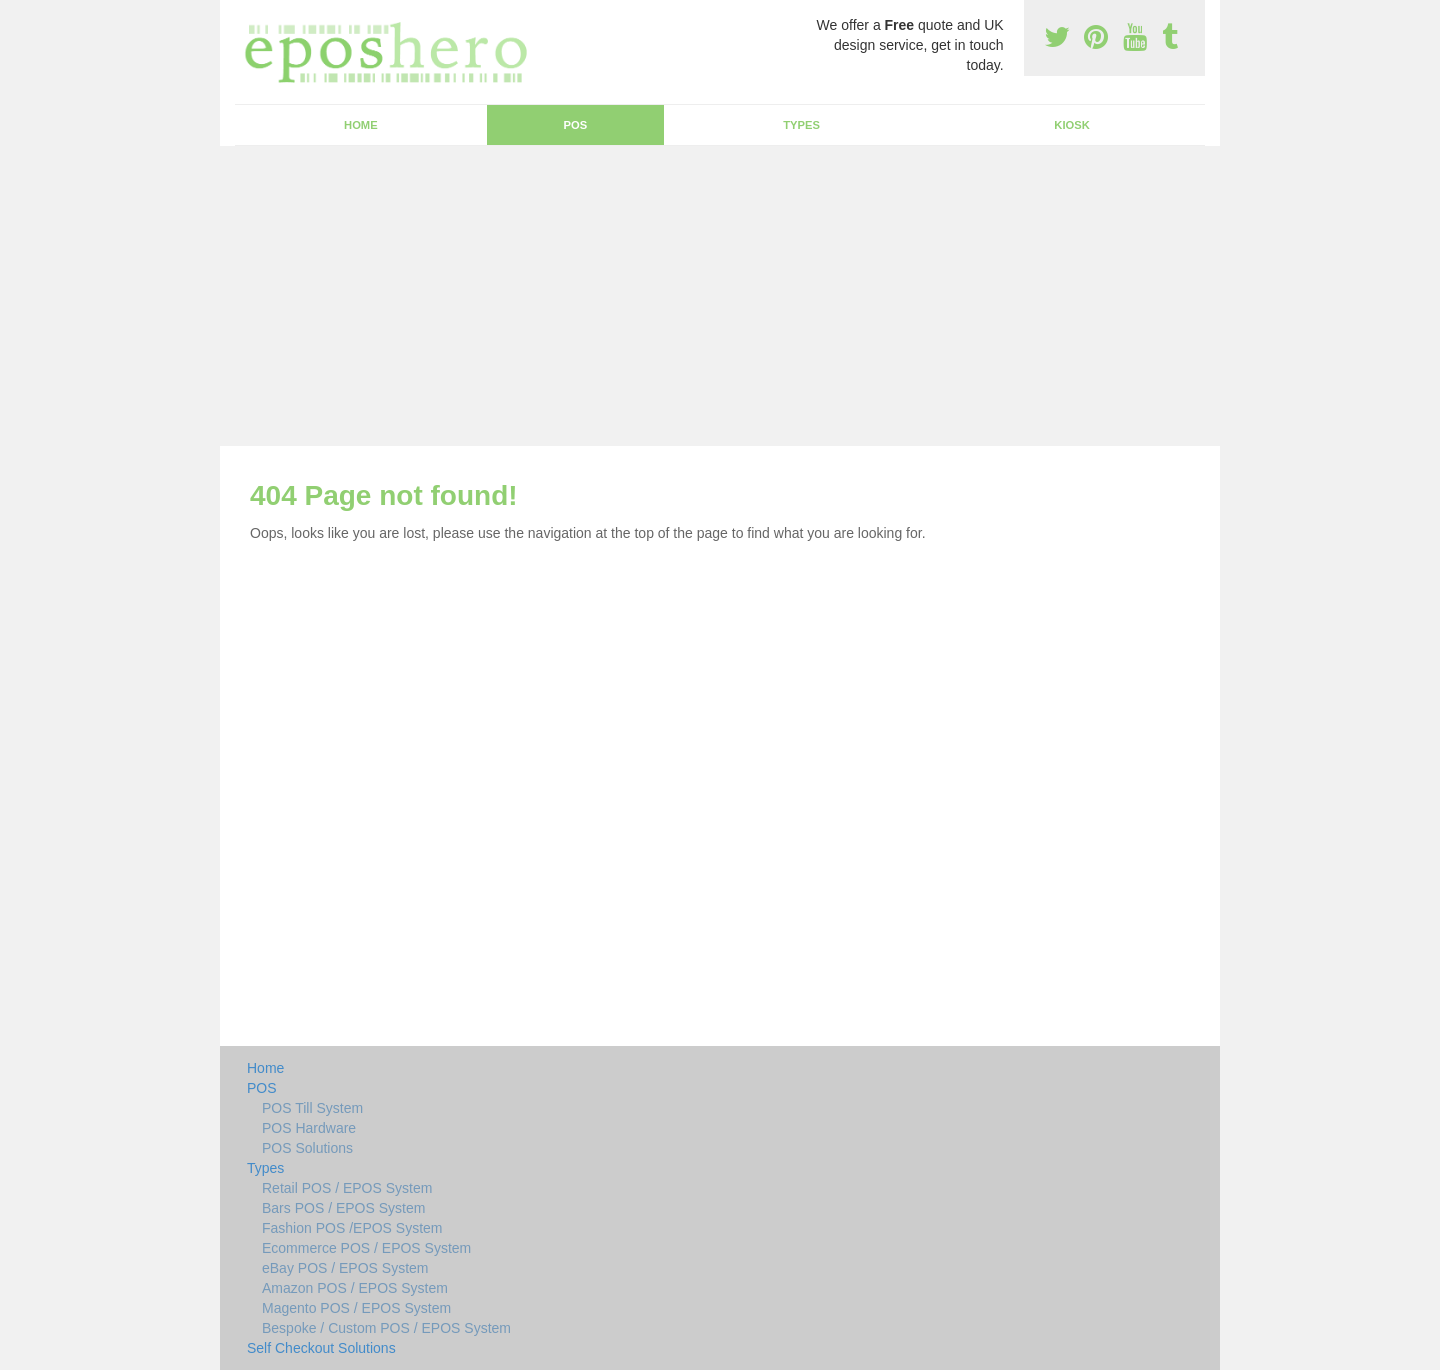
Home (361, 125)
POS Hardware (309, 1128)
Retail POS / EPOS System (347, 1188)
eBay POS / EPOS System (345, 1268)
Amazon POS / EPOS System (355, 1288)
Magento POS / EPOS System (356, 1308)
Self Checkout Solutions (321, 1348)
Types (801, 125)
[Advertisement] (720, 296)
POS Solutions (307, 1148)
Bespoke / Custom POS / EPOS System (386, 1328)
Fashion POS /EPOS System (352, 1228)
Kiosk (1071, 125)
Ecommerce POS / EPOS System (366, 1248)
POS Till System (312, 1108)
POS (576, 125)
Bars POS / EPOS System (343, 1208)
